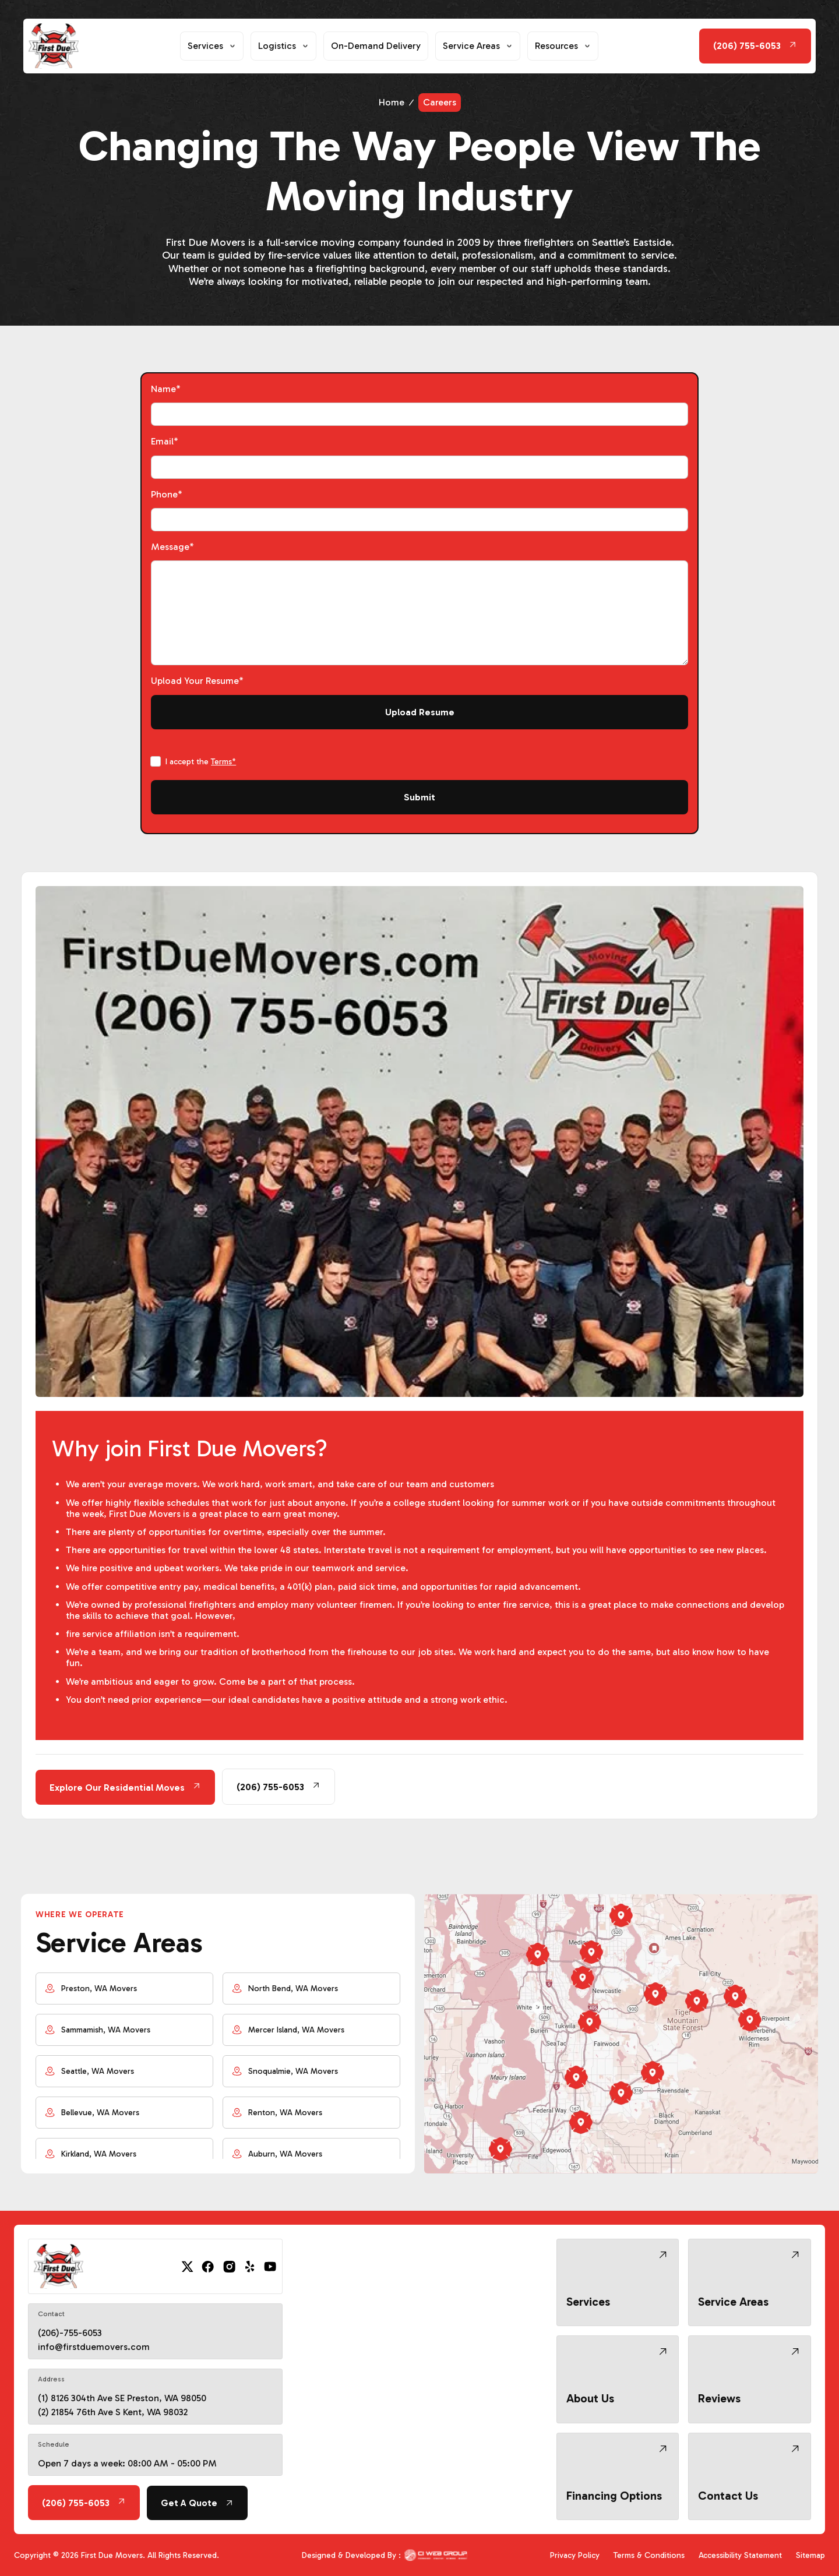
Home (391, 102)
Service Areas (471, 45)
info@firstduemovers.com (94, 2346)
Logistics (277, 45)
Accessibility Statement (740, 2555)
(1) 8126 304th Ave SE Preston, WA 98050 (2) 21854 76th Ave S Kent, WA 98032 (122, 2405)
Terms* (223, 762)
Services (205, 45)
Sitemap (810, 2555)
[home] (53, 46)
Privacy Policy (575, 2555)
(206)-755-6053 (70, 2332)
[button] (212, 46)
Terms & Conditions (649, 2555)
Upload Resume (419, 712)
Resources (556, 45)
